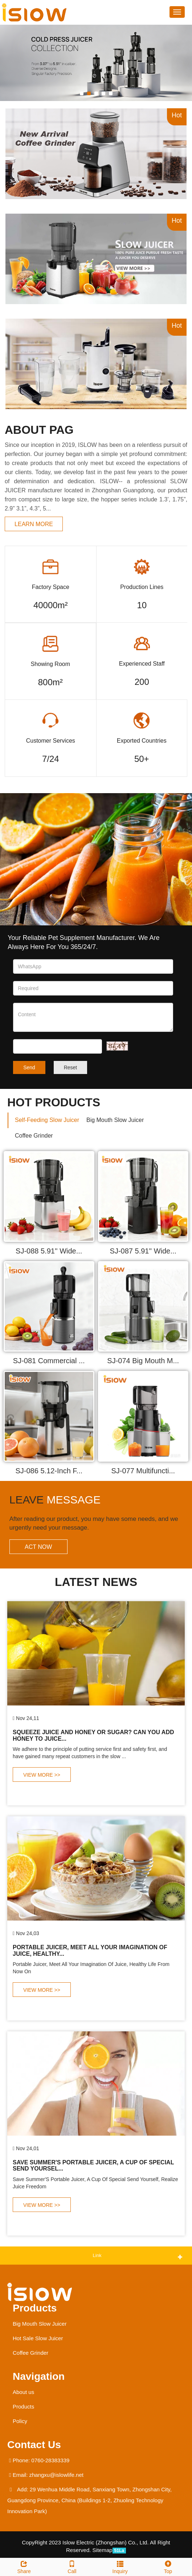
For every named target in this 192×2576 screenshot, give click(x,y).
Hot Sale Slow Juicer (38, 2338)
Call (72, 2566)
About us (23, 2392)
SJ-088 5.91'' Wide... (49, 1251)
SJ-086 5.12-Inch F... (48, 1471)
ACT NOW (38, 1547)
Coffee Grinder (30, 2353)
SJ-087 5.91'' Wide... (143, 1251)
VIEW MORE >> (41, 1775)
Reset (70, 1067)
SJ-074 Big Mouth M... (143, 1361)
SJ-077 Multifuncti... (143, 1471)
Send (29, 1067)
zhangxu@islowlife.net (56, 2475)
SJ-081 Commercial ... (49, 1361)
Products (35, 2308)
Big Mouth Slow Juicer (39, 2324)
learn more (34, 524)
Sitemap (103, 2550)
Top (168, 2566)
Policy (20, 2421)
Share (24, 2566)
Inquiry (120, 2566)
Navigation (39, 2376)
